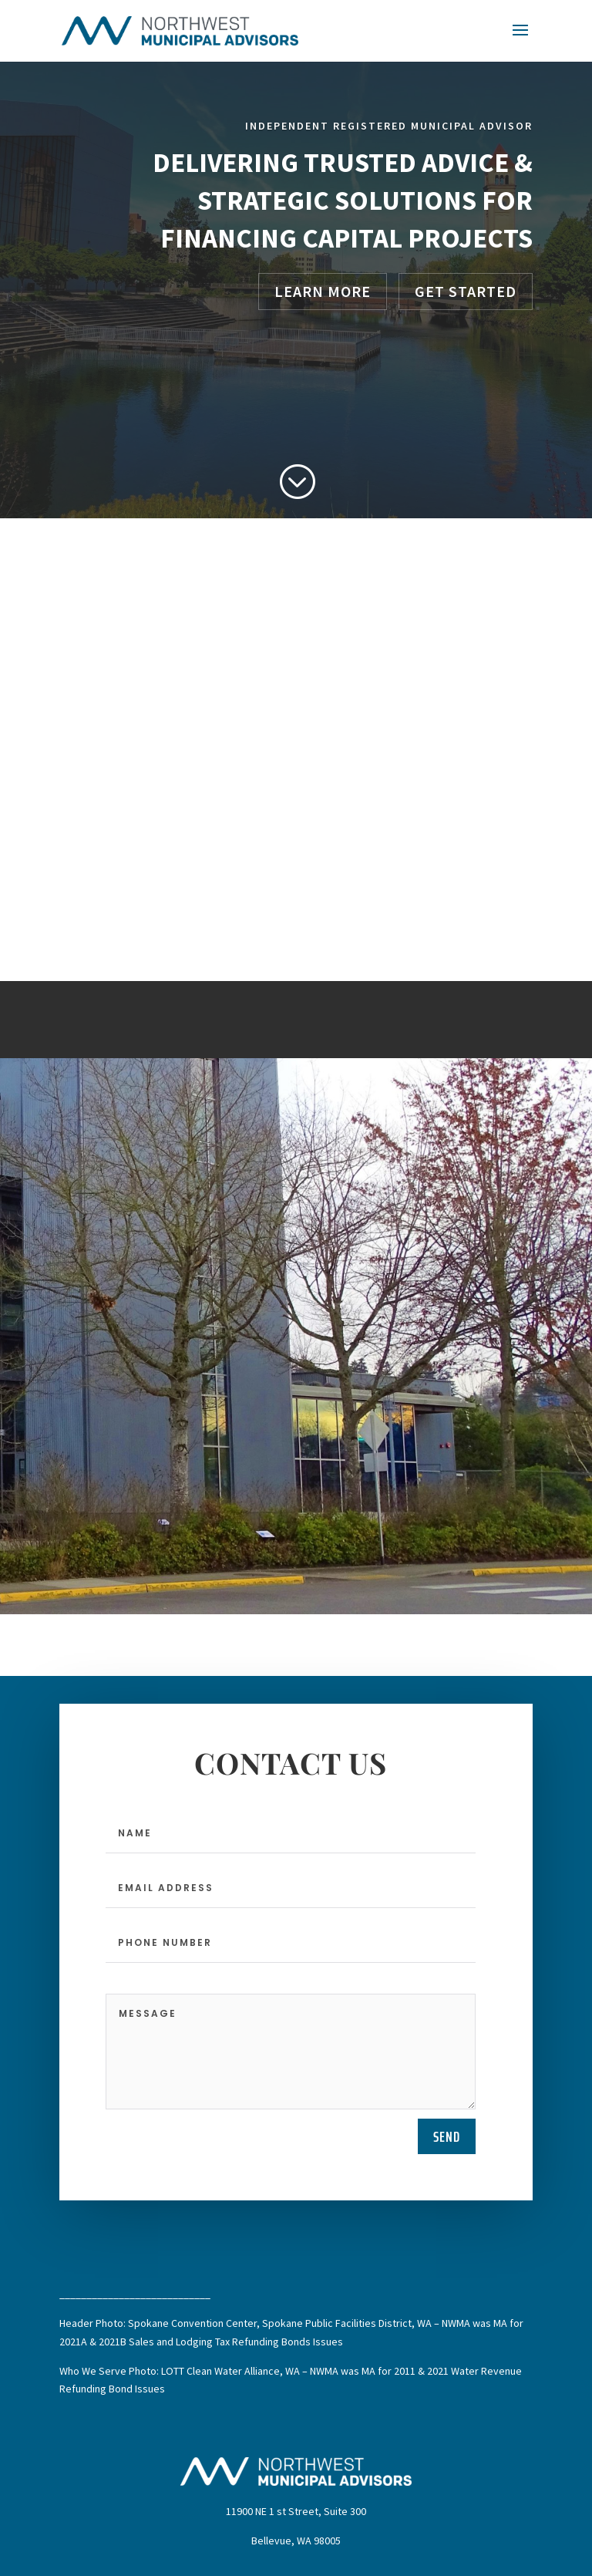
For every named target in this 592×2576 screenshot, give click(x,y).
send (446, 2136)
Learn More (322, 291)
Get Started (465, 291)
